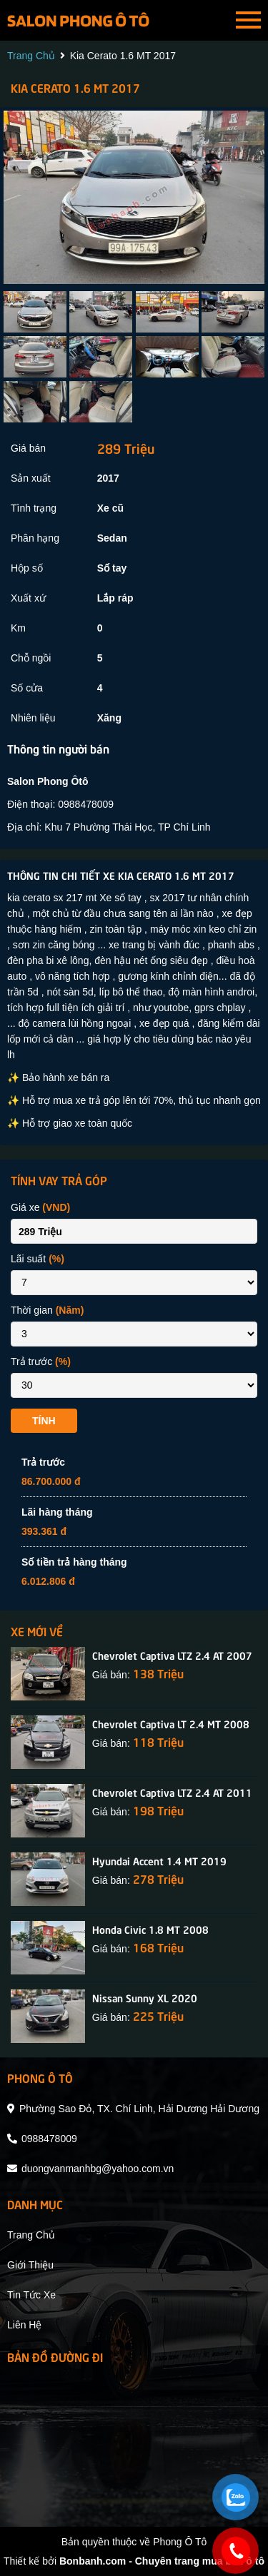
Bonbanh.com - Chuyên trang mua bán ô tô (161, 2561)
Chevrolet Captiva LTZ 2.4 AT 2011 (172, 1792)
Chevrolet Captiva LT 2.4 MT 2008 (170, 1723)
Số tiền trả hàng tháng (74, 1562)
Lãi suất (37, 1258)
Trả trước (41, 1361)
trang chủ (31, 55)
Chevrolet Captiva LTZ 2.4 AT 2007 (172, 1655)
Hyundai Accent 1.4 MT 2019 (159, 1860)
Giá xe (40, 1207)
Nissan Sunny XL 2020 (144, 1997)
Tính (44, 1420)
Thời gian (47, 1310)
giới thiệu (30, 2265)
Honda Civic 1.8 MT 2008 (150, 1929)
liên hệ (24, 2325)
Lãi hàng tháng (57, 1512)
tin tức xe (31, 2295)
